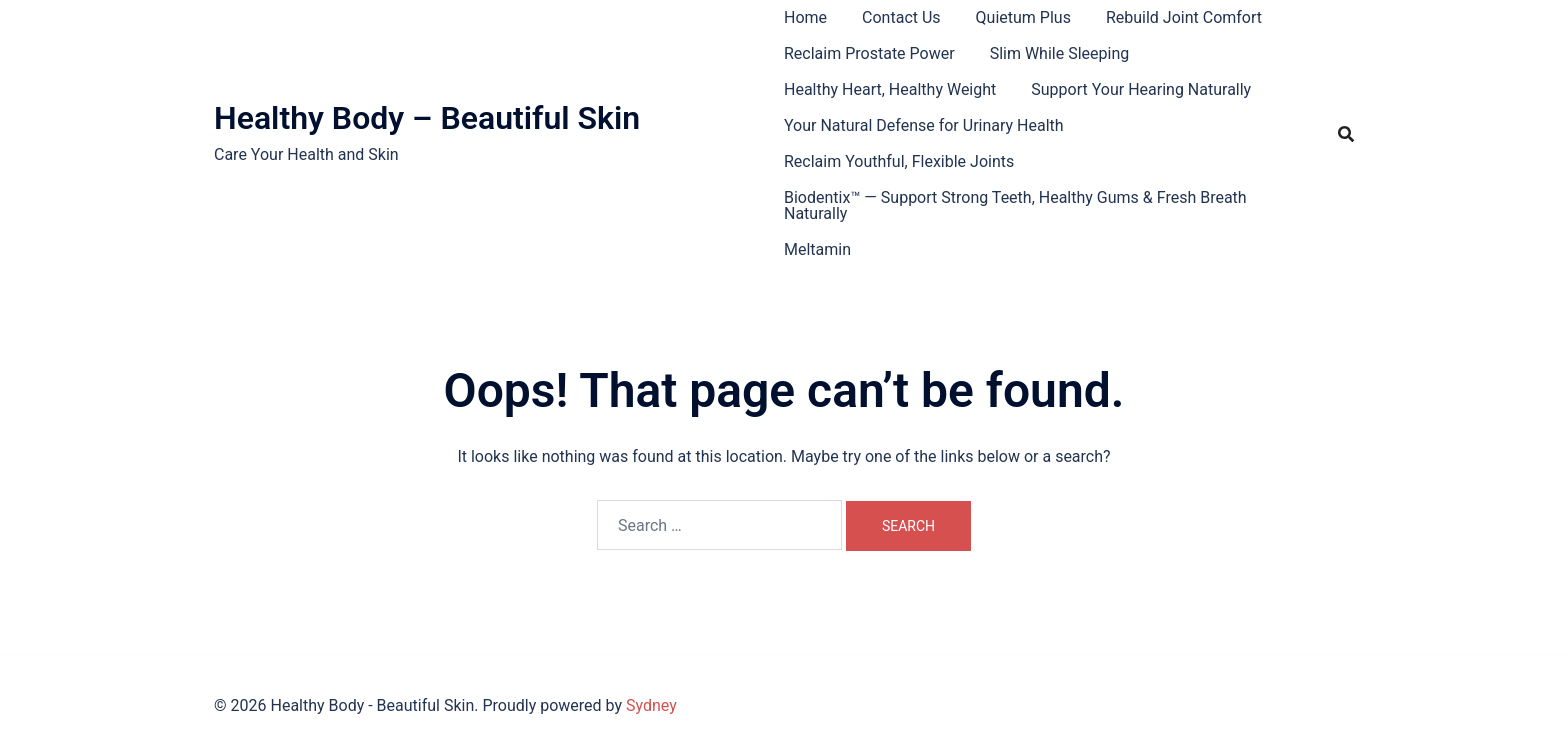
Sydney (651, 705)
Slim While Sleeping (1060, 53)
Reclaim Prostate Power (869, 53)
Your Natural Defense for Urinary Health (924, 125)
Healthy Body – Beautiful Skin (427, 118)
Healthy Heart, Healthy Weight (890, 89)
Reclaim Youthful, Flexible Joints (899, 161)
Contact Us (901, 17)
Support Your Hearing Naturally (1141, 89)
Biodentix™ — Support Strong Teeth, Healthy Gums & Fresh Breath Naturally (1015, 205)
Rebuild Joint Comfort (1184, 17)
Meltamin (817, 249)
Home (805, 17)
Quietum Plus (1023, 17)
